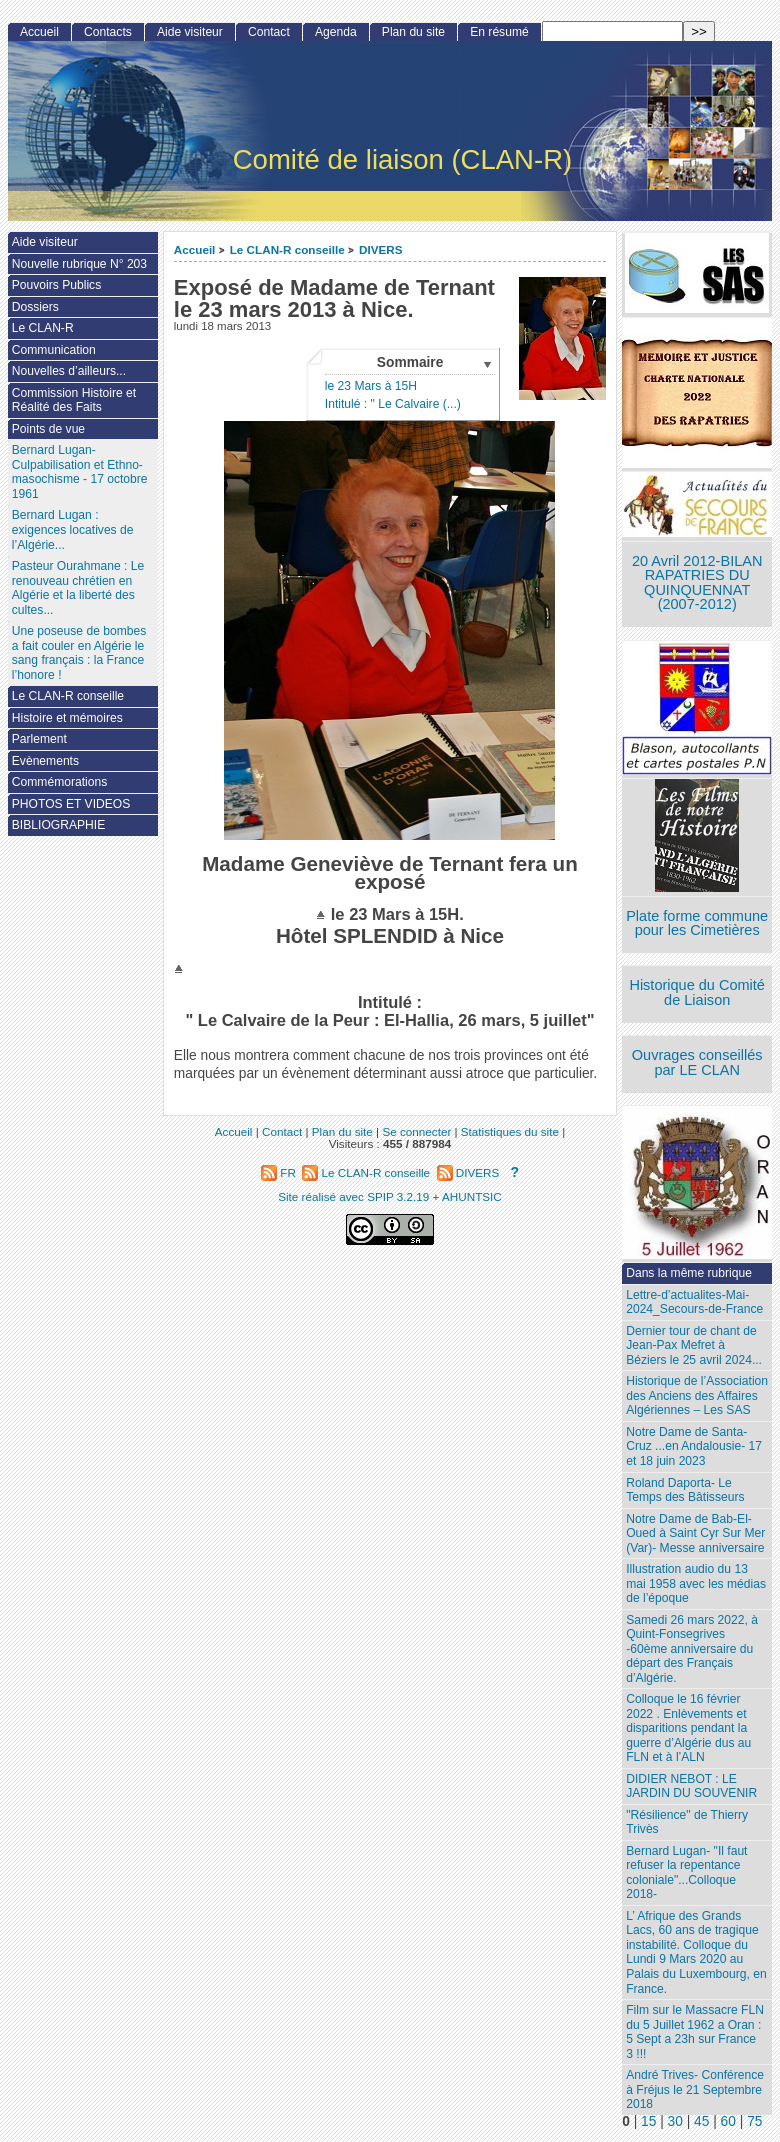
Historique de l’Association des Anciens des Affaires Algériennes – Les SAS (697, 1395)
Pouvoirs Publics (56, 285)
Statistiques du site (510, 1131)
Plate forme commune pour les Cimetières (697, 923)
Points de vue (48, 429)
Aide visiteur (190, 32)
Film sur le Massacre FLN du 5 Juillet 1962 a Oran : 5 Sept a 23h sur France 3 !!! (695, 2032)
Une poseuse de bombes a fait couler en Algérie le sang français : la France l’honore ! (79, 653)
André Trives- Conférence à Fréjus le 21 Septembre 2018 (695, 2089)
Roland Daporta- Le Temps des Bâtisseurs (685, 1490)
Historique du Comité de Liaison (697, 992)
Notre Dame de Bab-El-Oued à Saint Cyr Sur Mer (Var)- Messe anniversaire (695, 1533)
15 (648, 2121)
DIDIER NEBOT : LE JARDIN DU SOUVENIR (691, 1786)
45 (701, 2121)
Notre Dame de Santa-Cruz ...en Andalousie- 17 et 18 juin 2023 (694, 1446)
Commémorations (59, 782)
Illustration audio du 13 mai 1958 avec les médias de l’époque (696, 1583)
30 (675, 2121)
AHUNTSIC (472, 1196)
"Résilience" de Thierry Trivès (687, 1822)
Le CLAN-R (43, 328)
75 (754, 2121)
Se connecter (416, 1131)
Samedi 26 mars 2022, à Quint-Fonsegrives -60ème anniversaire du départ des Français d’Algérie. (692, 1649)
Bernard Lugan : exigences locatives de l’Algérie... (73, 529)
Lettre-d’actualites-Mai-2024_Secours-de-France (694, 1302)
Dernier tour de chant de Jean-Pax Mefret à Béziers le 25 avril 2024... (694, 1345)
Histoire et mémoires (67, 718)
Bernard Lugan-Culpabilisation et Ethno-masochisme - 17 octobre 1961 (80, 472)
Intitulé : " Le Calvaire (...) (393, 404)
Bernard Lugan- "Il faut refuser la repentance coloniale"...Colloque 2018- (686, 1873)
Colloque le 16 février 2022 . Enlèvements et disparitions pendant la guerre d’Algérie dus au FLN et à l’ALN (688, 1728)
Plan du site (413, 32)
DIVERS (381, 249)
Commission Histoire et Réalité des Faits (74, 400)
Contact (269, 32)
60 (728, 2121)
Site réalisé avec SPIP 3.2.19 (353, 1196)
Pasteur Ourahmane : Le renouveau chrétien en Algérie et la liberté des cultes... (78, 588)
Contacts (108, 32)
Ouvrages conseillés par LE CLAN (697, 1062)
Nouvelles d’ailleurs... (69, 371)
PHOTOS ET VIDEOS (71, 804)
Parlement (39, 739)
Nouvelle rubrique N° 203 (79, 264)
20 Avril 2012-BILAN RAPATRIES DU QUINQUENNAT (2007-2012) (697, 583)
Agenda (336, 32)
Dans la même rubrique (689, 1273)
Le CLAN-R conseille (287, 249)
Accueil (195, 249)
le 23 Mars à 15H (371, 386)
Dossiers (35, 307)
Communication (54, 350)
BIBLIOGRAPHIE (58, 825)
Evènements (45, 761)
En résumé (499, 32)
